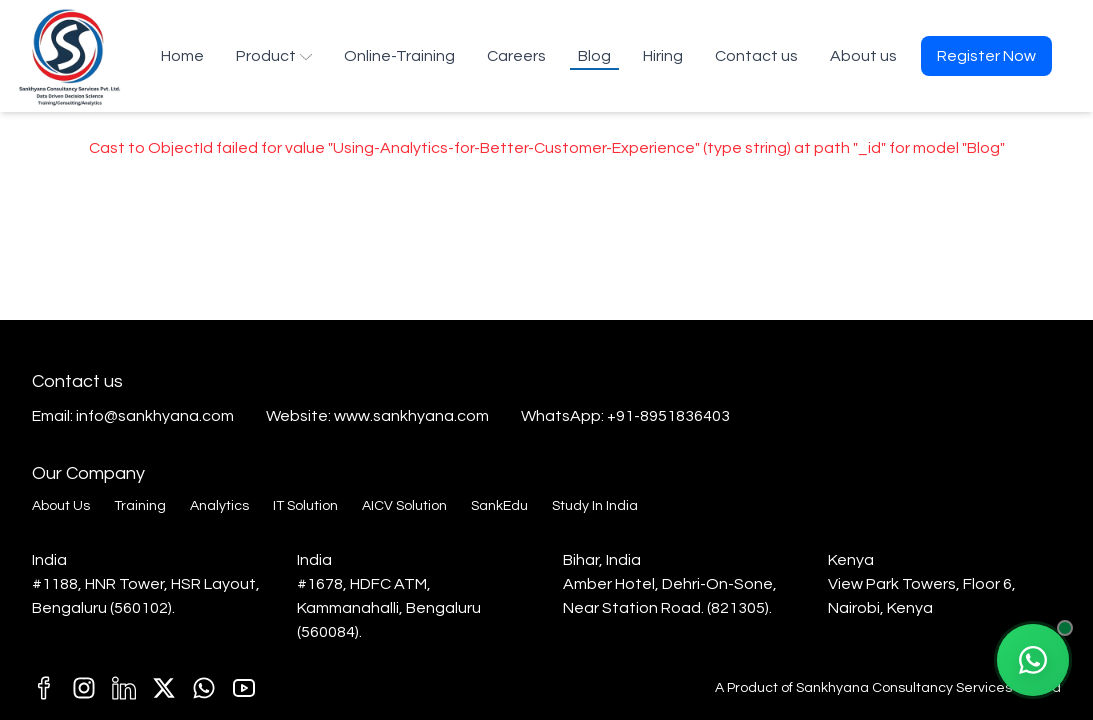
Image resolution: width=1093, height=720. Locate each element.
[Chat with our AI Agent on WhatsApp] (1033, 660)
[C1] (84, 688)
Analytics (219, 506)
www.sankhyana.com (411, 416)
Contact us (756, 56)
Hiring (663, 56)
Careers (516, 56)
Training (140, 506)
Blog (594, 56)
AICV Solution (404, 506)
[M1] (44, 688)
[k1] (164, 688)
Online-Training (399, 56)
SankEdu (499, 506)
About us (863, 56)
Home (182, 56)
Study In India (595, 506)
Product (274, 56)
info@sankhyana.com (155, 416)
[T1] (244, 688)
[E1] (204, 688)
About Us (61, 506)
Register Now (986, 56)
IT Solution (305, 506)
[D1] (124, 688)
